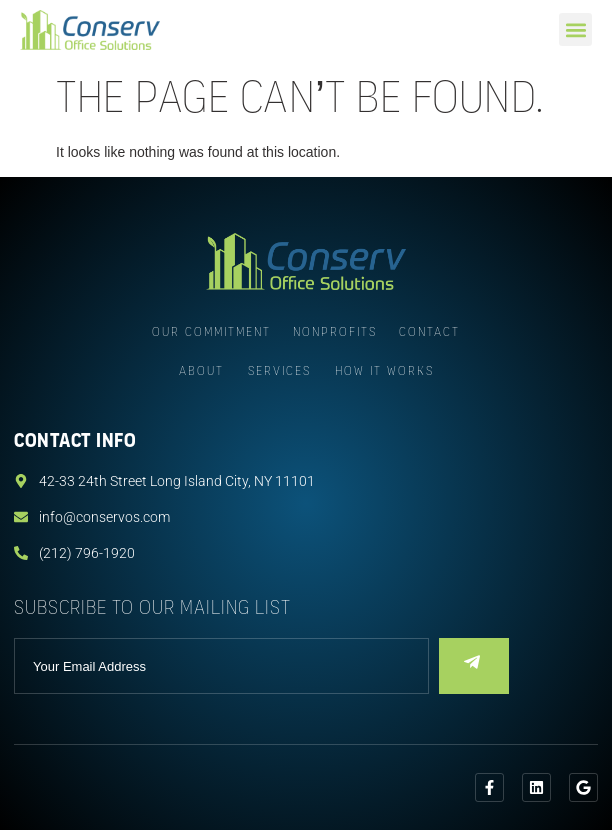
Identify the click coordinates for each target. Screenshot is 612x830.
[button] (575, 29)
